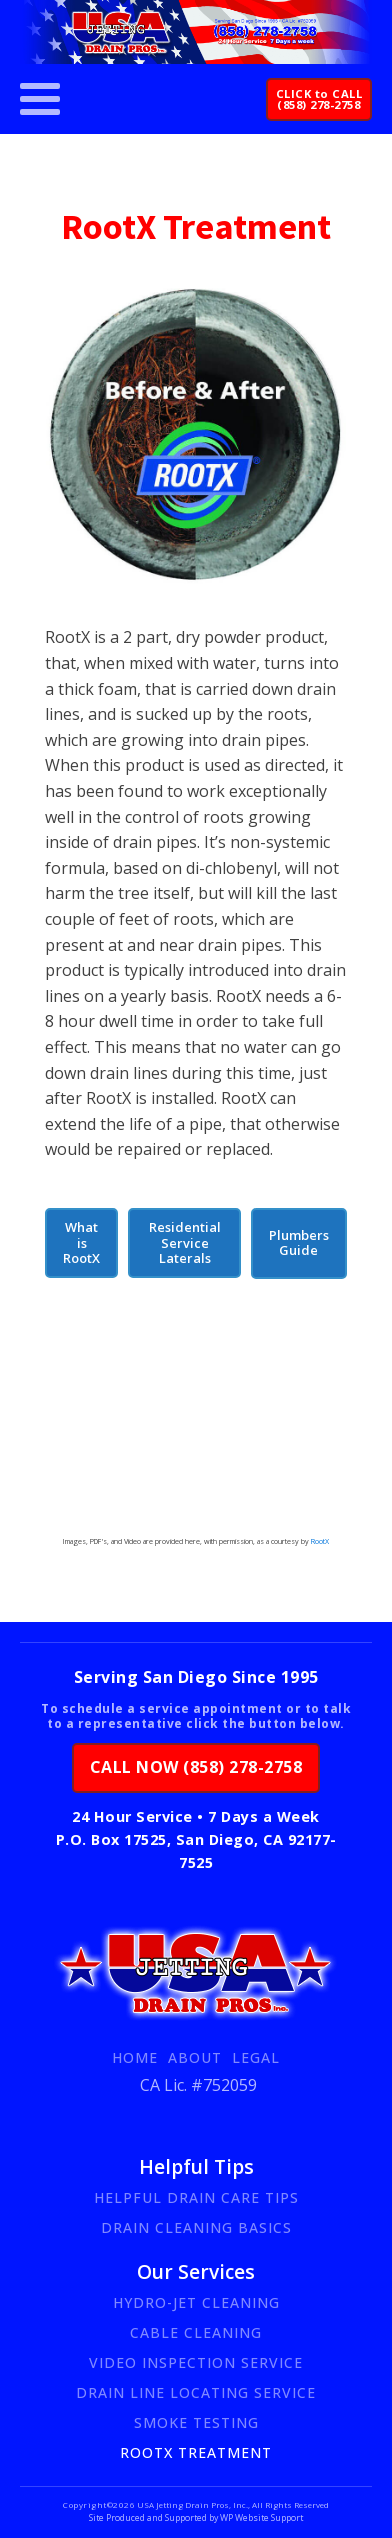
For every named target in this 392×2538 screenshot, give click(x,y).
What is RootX (81, 1242)
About (195, 2057)
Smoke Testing (196, 2422)
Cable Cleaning (196, 2332)
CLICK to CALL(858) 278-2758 (319, 99)
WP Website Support (260, 2518)
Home (135, 2057)
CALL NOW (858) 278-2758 (196, 1767)
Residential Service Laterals (185, 1242)
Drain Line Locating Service (196, 2392)
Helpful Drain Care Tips (196, 2197)
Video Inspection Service (196, 2362)
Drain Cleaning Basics (196, 2227)
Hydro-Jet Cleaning (196, 2302)
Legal (256, 2057)
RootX (319, 1541)
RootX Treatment (196, 2452)
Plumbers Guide (299, 1242)
